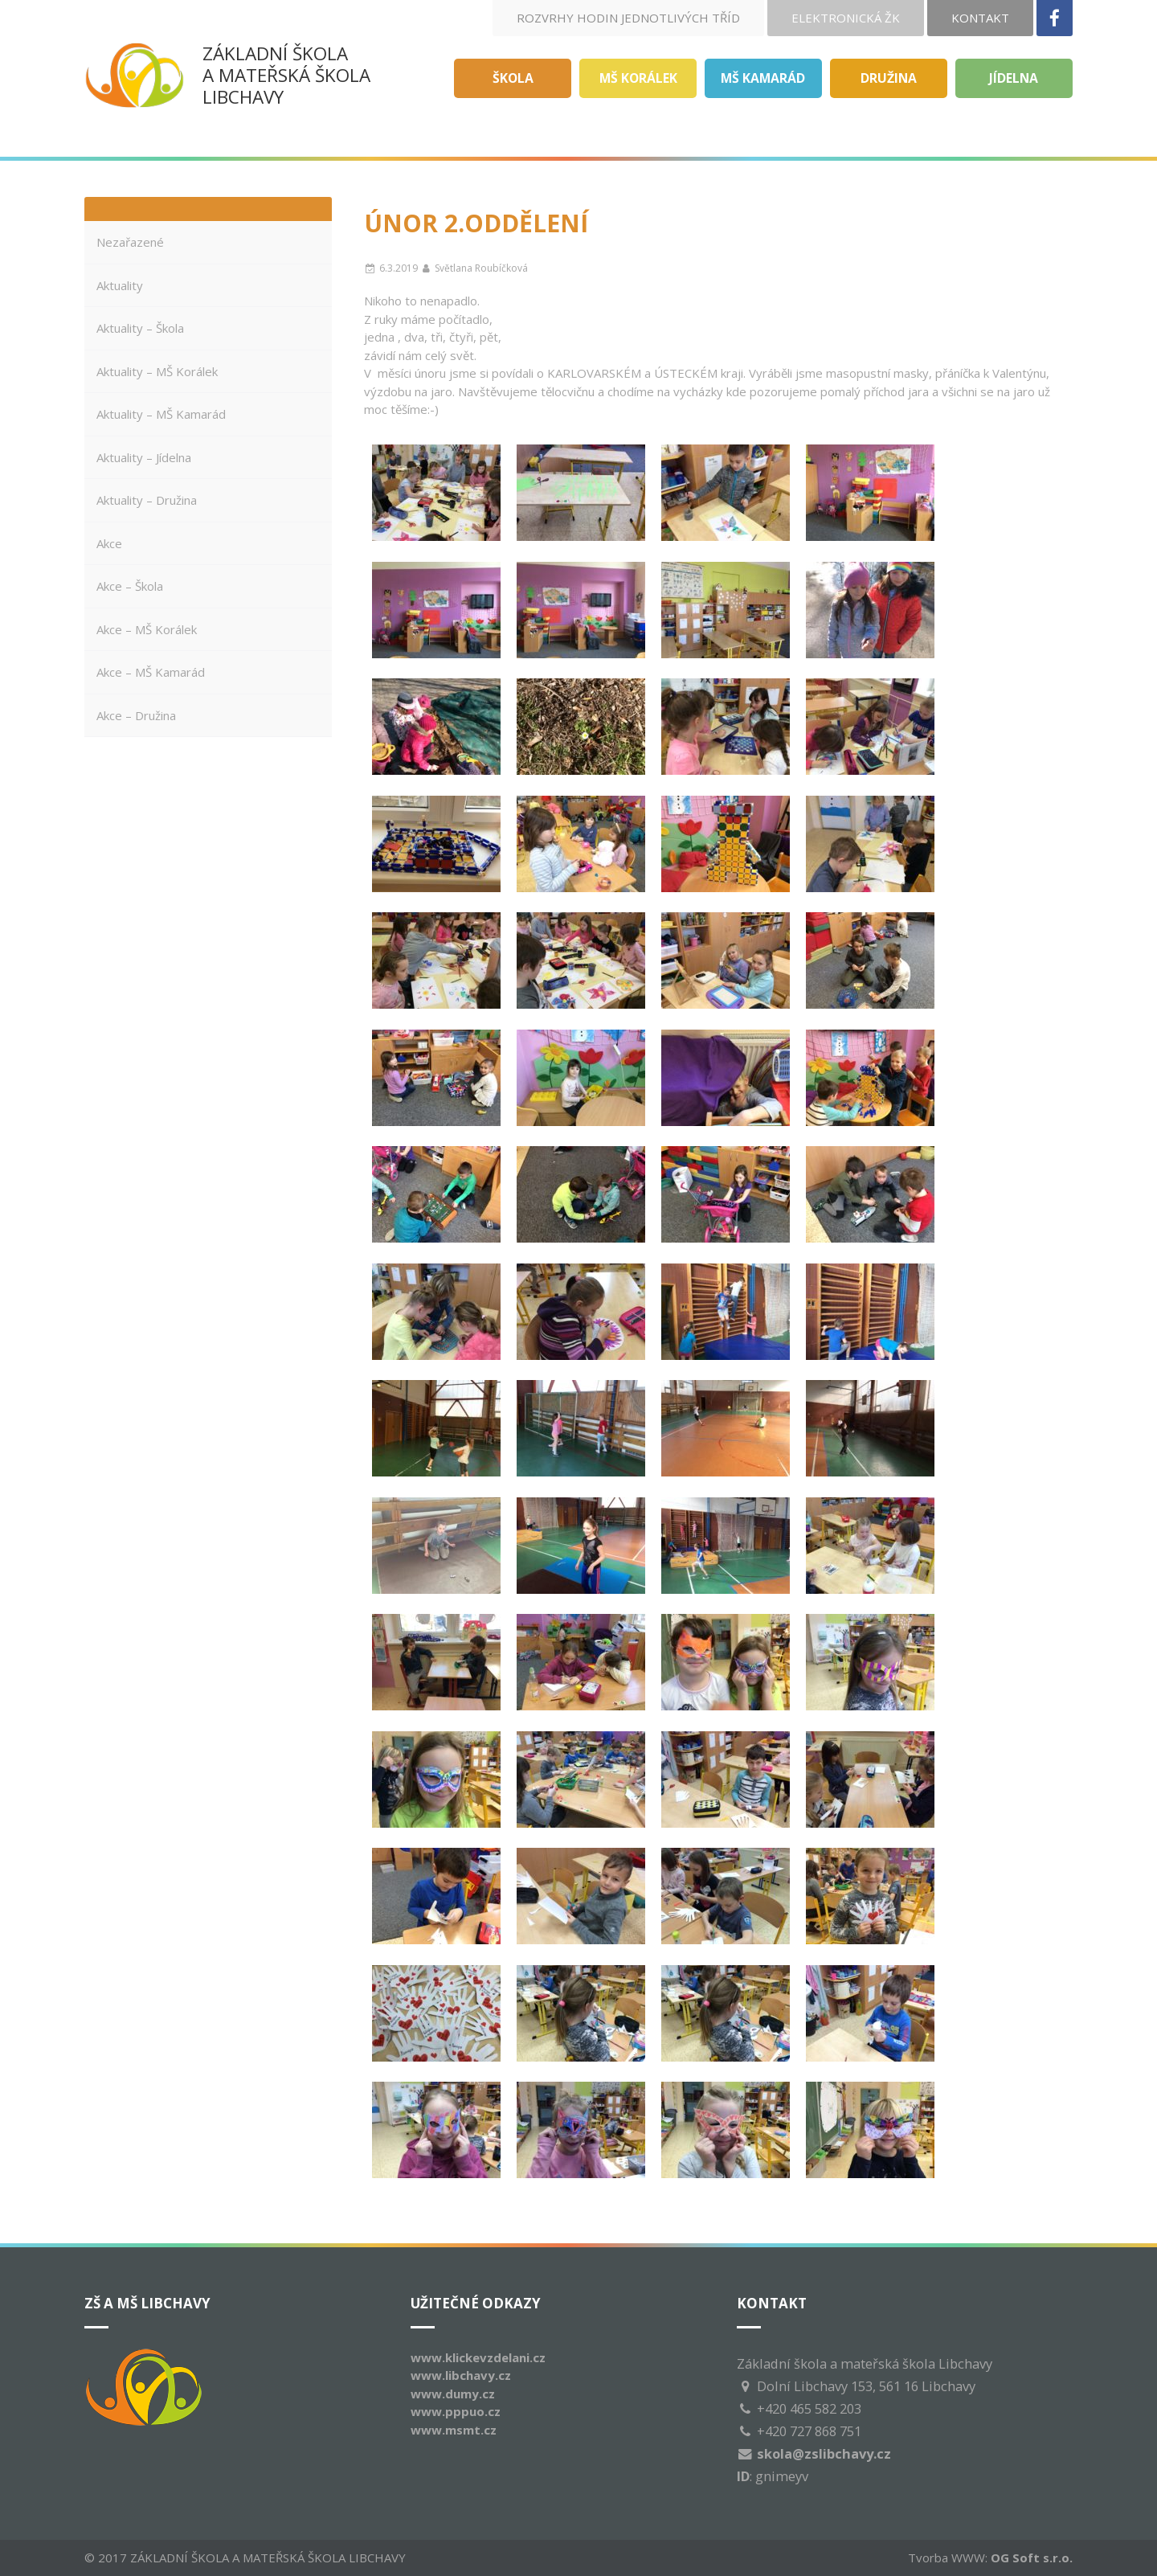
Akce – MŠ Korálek (146, 629)
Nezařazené (130, 242)
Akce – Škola (129, 586)
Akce (109, 543)
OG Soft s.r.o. (1032, 2557)
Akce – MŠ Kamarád (150, 672)
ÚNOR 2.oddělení (476, 223)
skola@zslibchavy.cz (824, 2453)
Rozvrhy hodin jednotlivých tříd (628, 18)
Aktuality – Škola (140, 328)
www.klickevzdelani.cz (478, 2357)
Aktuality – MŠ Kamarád (161, 414)
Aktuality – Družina (146, 500)
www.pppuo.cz (456, 2411)
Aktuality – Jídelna (143, 457)
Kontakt (980, 18)
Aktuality (119, 285)
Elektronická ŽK (845, 18)
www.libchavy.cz (461, 2375)
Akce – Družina (136, 715)
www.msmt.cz (454, 2430)
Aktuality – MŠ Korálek (157, 371)
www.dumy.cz (453, 2394)
